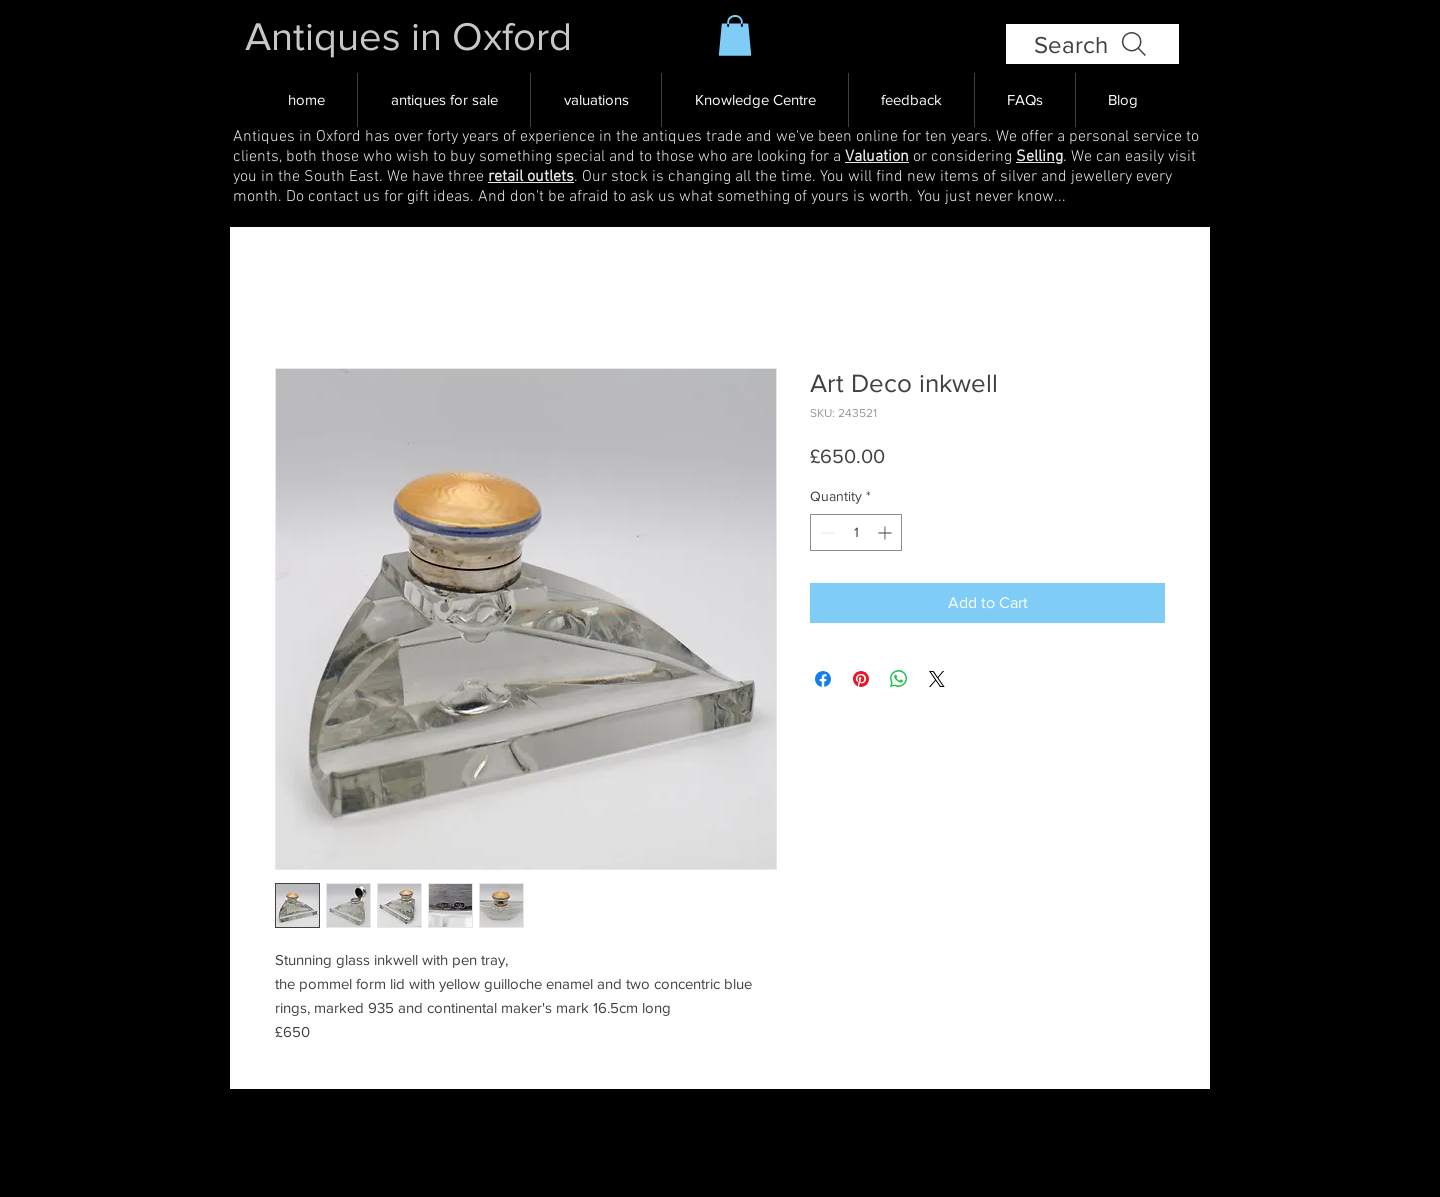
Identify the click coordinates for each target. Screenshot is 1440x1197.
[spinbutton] (856, 532)
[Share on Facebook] (823, 679)
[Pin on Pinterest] (861, 679)
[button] (735, 35)
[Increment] (886, 532)
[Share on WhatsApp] (899, 679)
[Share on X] (937, 679)
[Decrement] (825, 532)
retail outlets (531, 177)
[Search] (1092, 44)
